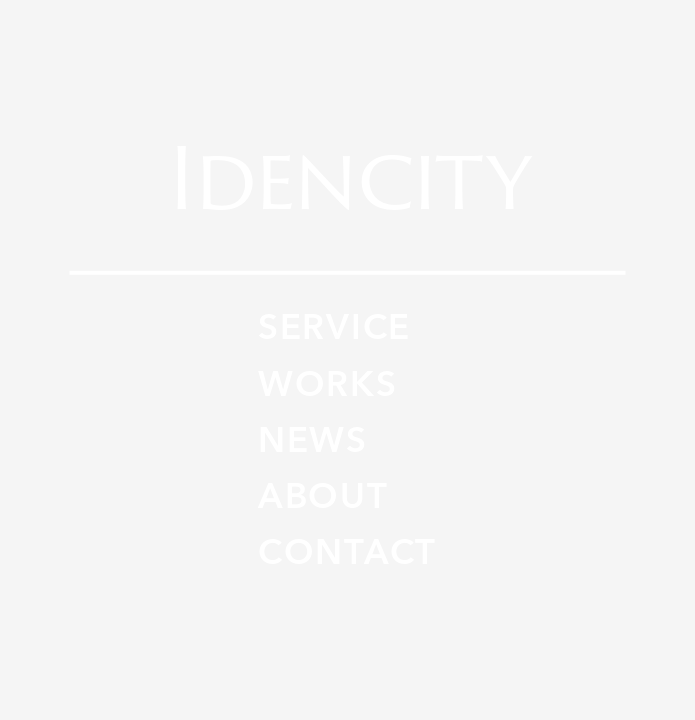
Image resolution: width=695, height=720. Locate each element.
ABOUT (323, 497)
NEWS (313, 441)
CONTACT (347, 553)
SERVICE (334, 328)
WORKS (328, 384)
